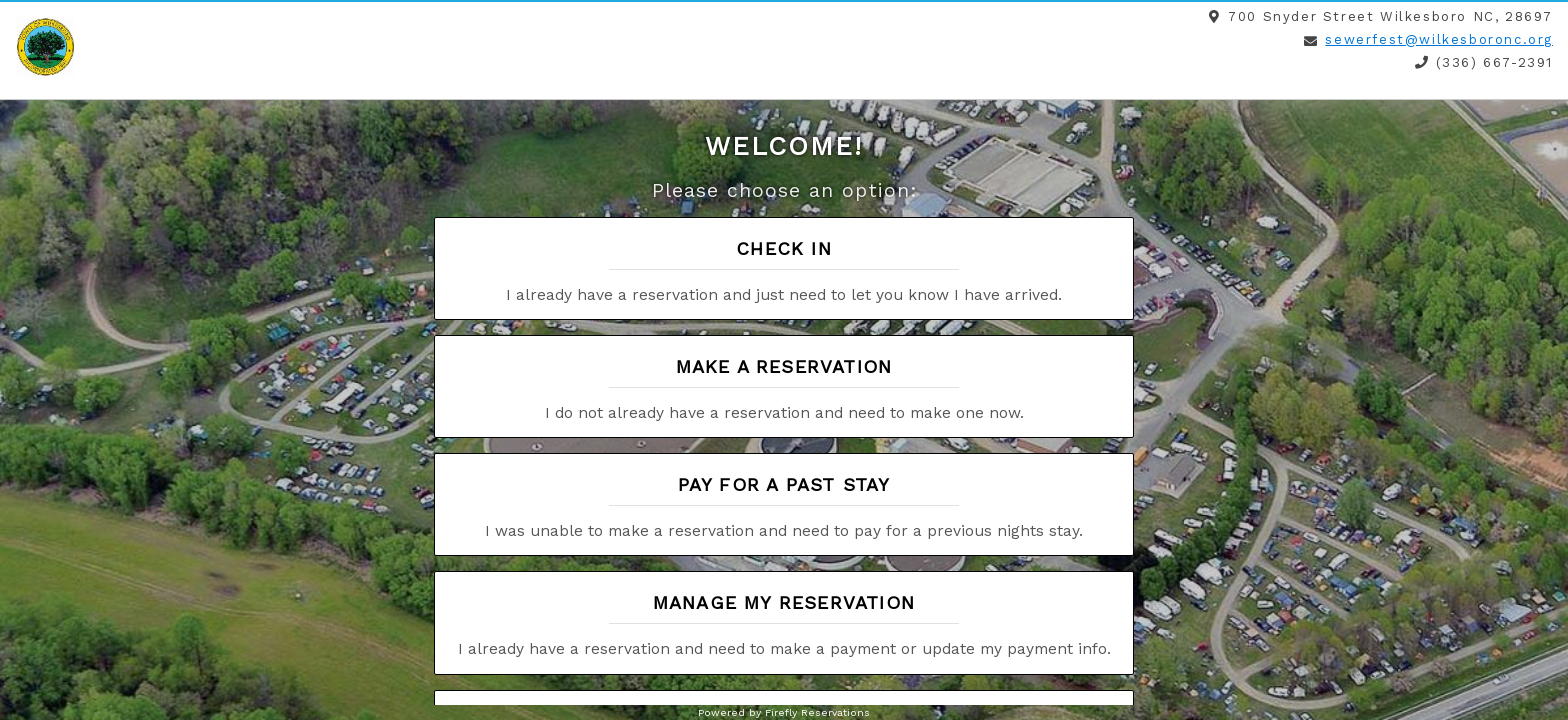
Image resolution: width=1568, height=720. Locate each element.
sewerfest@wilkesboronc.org (1439, 39)
